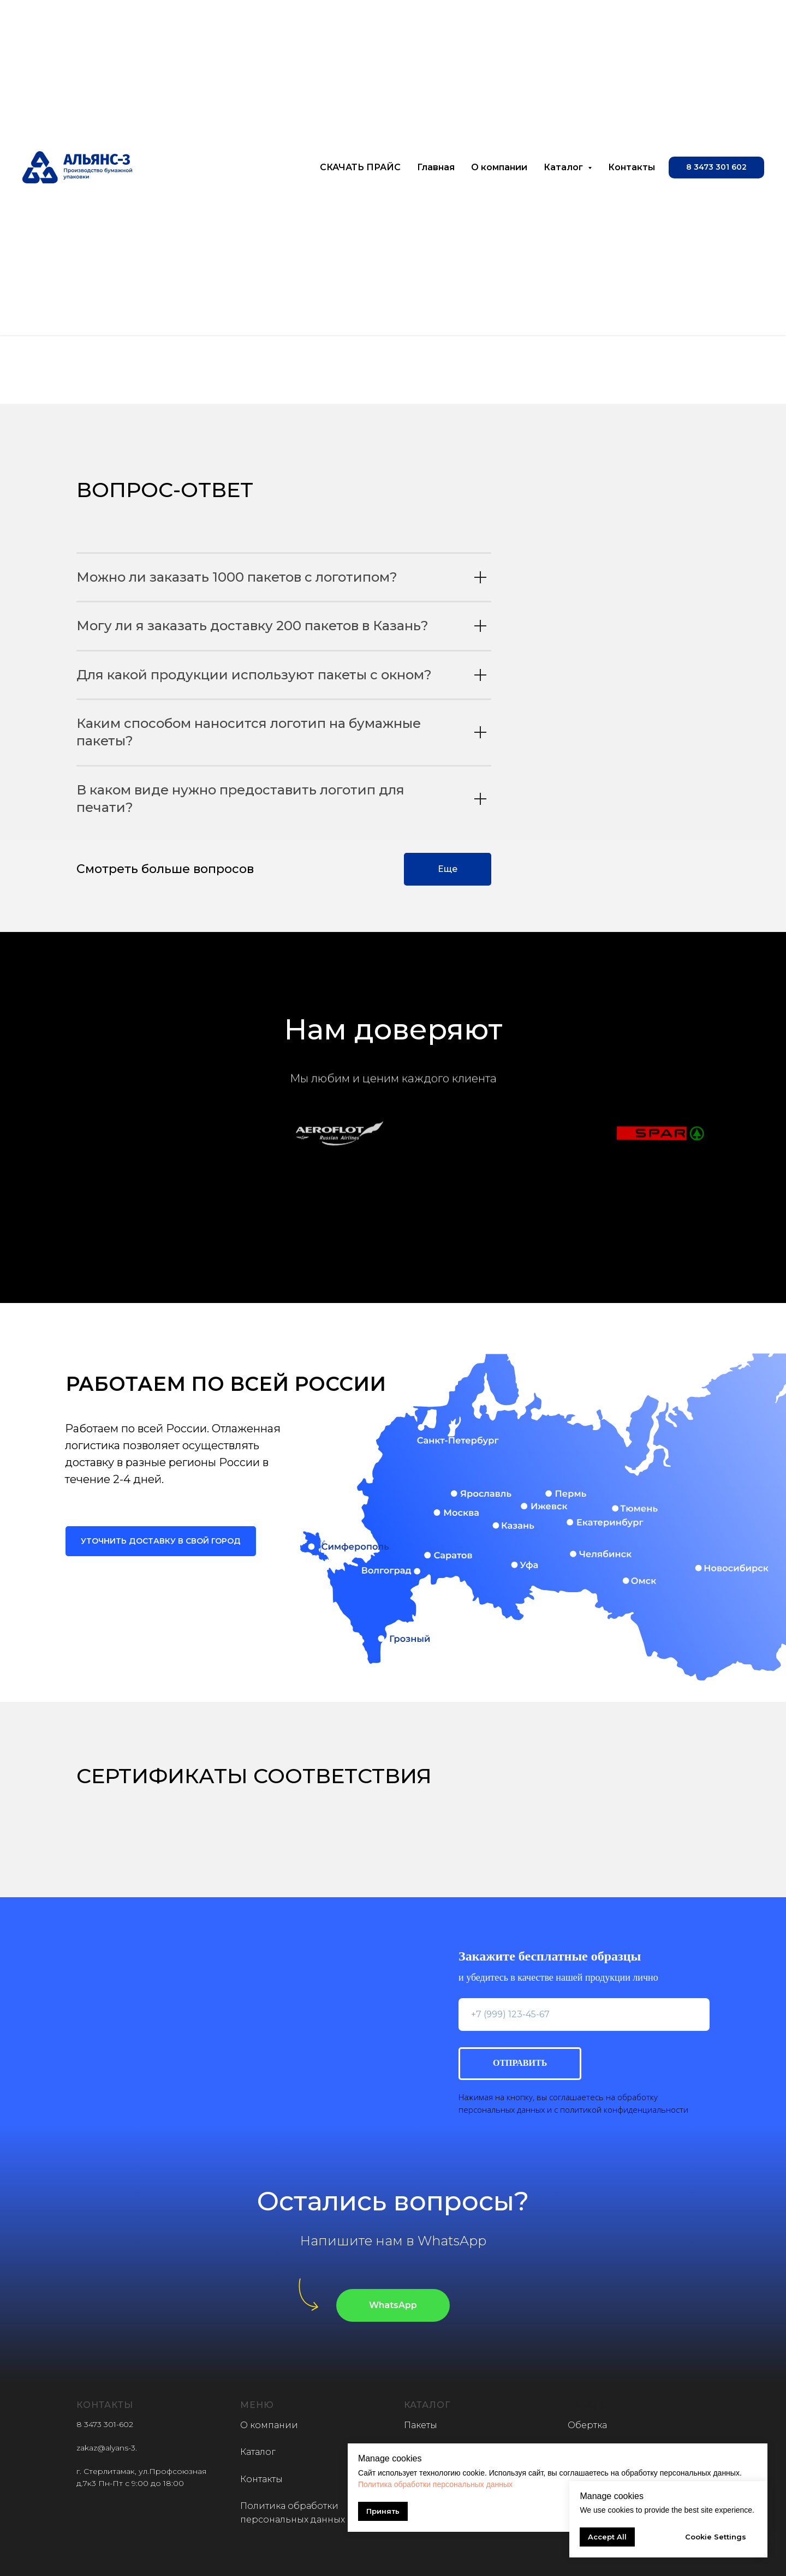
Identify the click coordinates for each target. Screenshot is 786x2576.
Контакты (631, 167)
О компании (499, 167)
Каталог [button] (564, 167)
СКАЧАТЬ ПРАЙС (360, 167)
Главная (436, 167)
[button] (716, 167)
